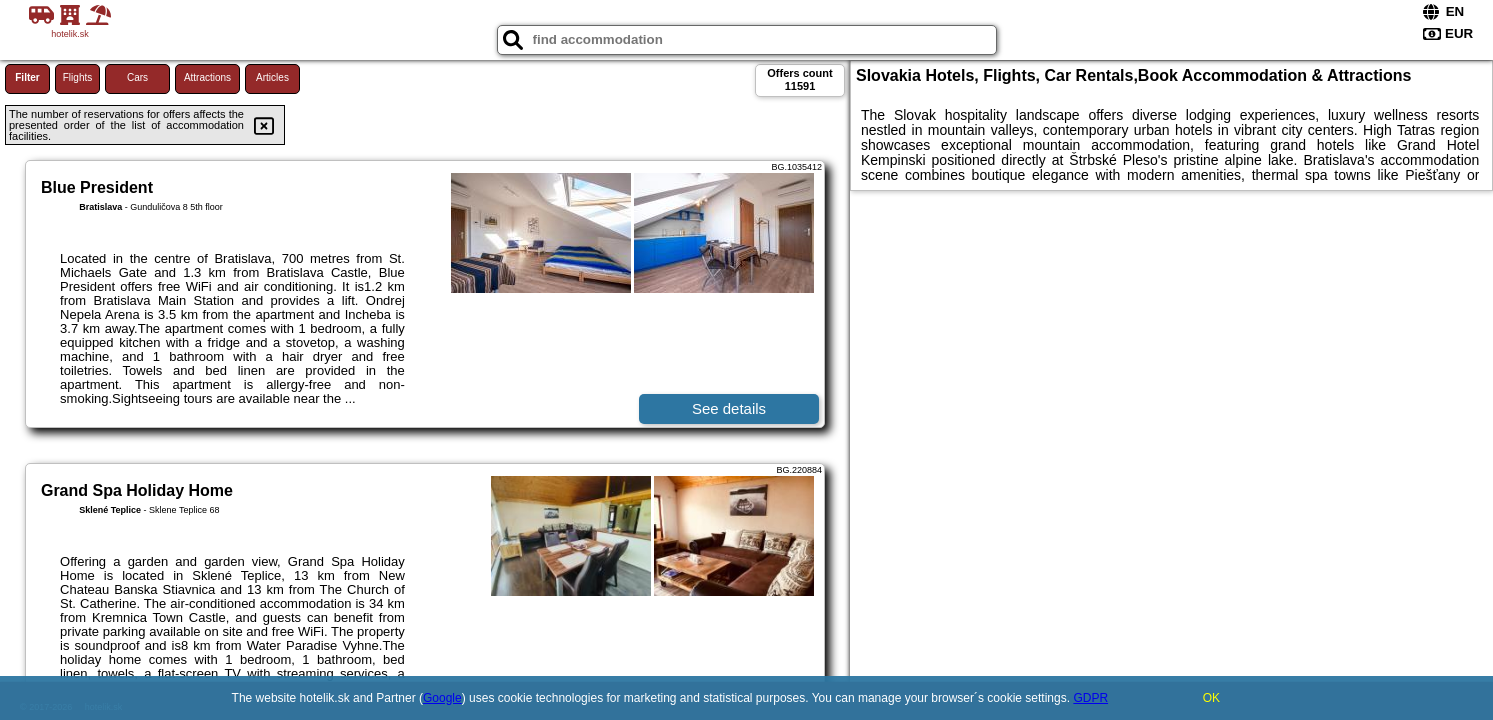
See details (729, 408)
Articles (272, 77)
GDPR (1090, 698)
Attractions (207, 77)
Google (442, 698)
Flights (77, 77)
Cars (137, 77)
